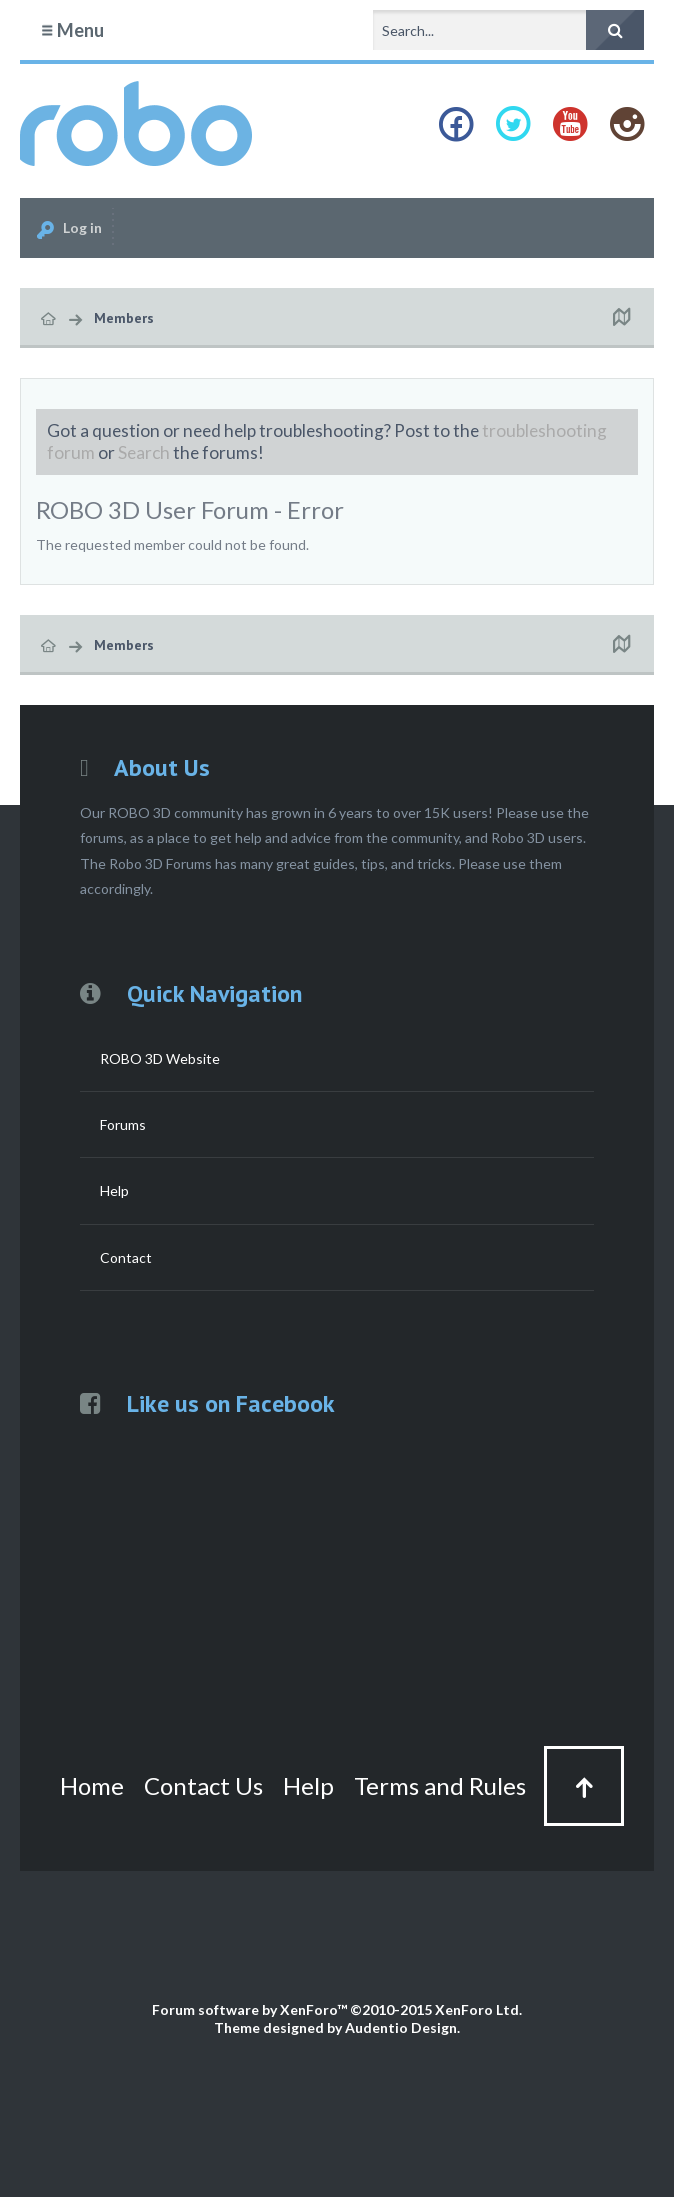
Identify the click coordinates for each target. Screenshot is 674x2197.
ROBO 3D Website (160, 1058)
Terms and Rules (440, 1785)
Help (114, 1190)
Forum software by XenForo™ (337, 2009)
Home (92, 1785)
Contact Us (203, 1785)
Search (144, 452)
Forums (123, 1124)
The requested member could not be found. (172, 544)
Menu (72, 30)
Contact (126, 1257)
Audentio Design (401, 2027)
